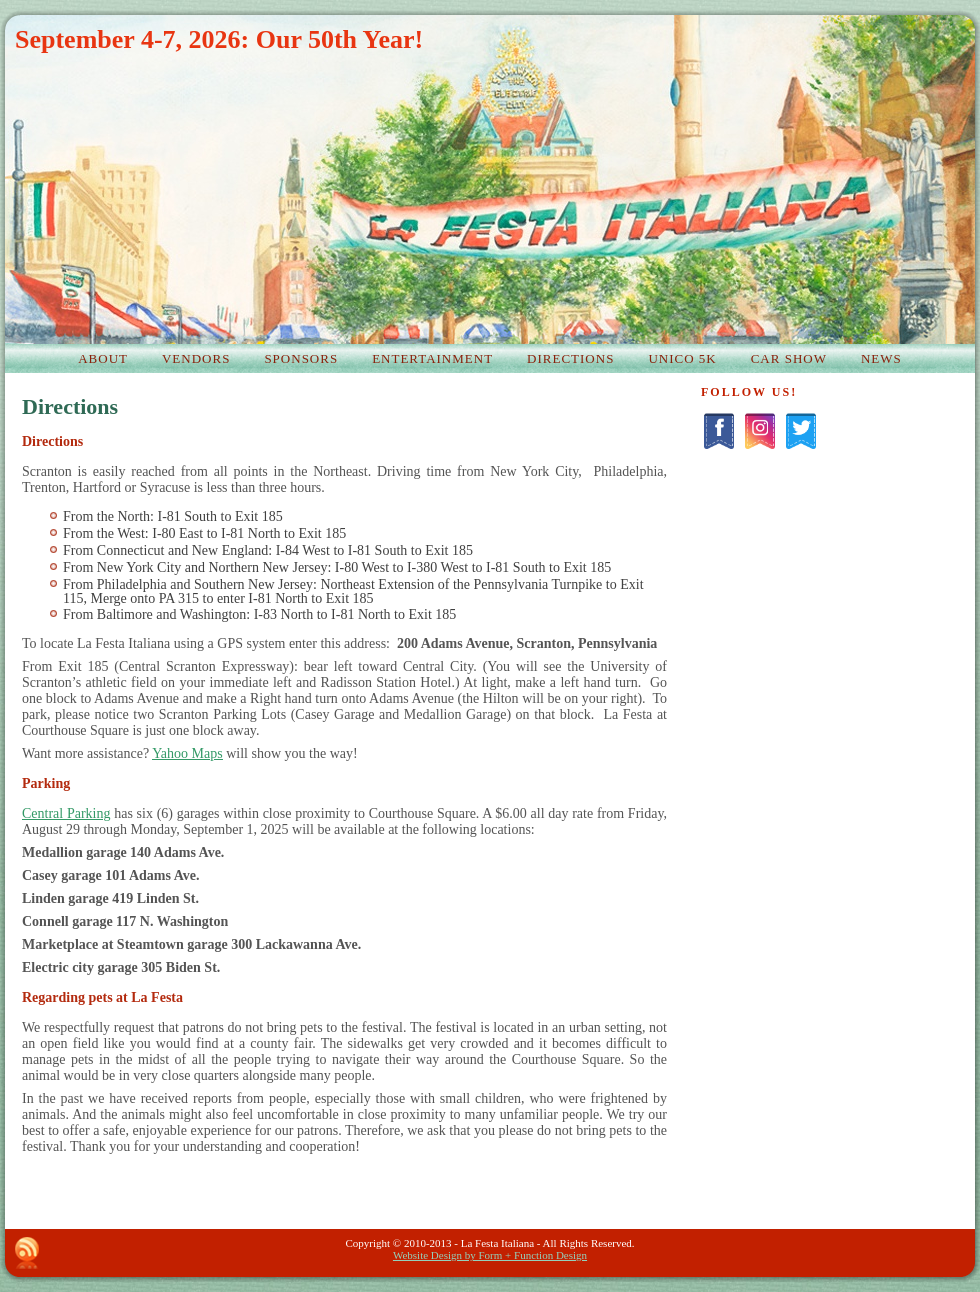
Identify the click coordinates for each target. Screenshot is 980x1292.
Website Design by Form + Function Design (490, 1255)
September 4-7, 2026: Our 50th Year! (219, 39)
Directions (70, 406)
